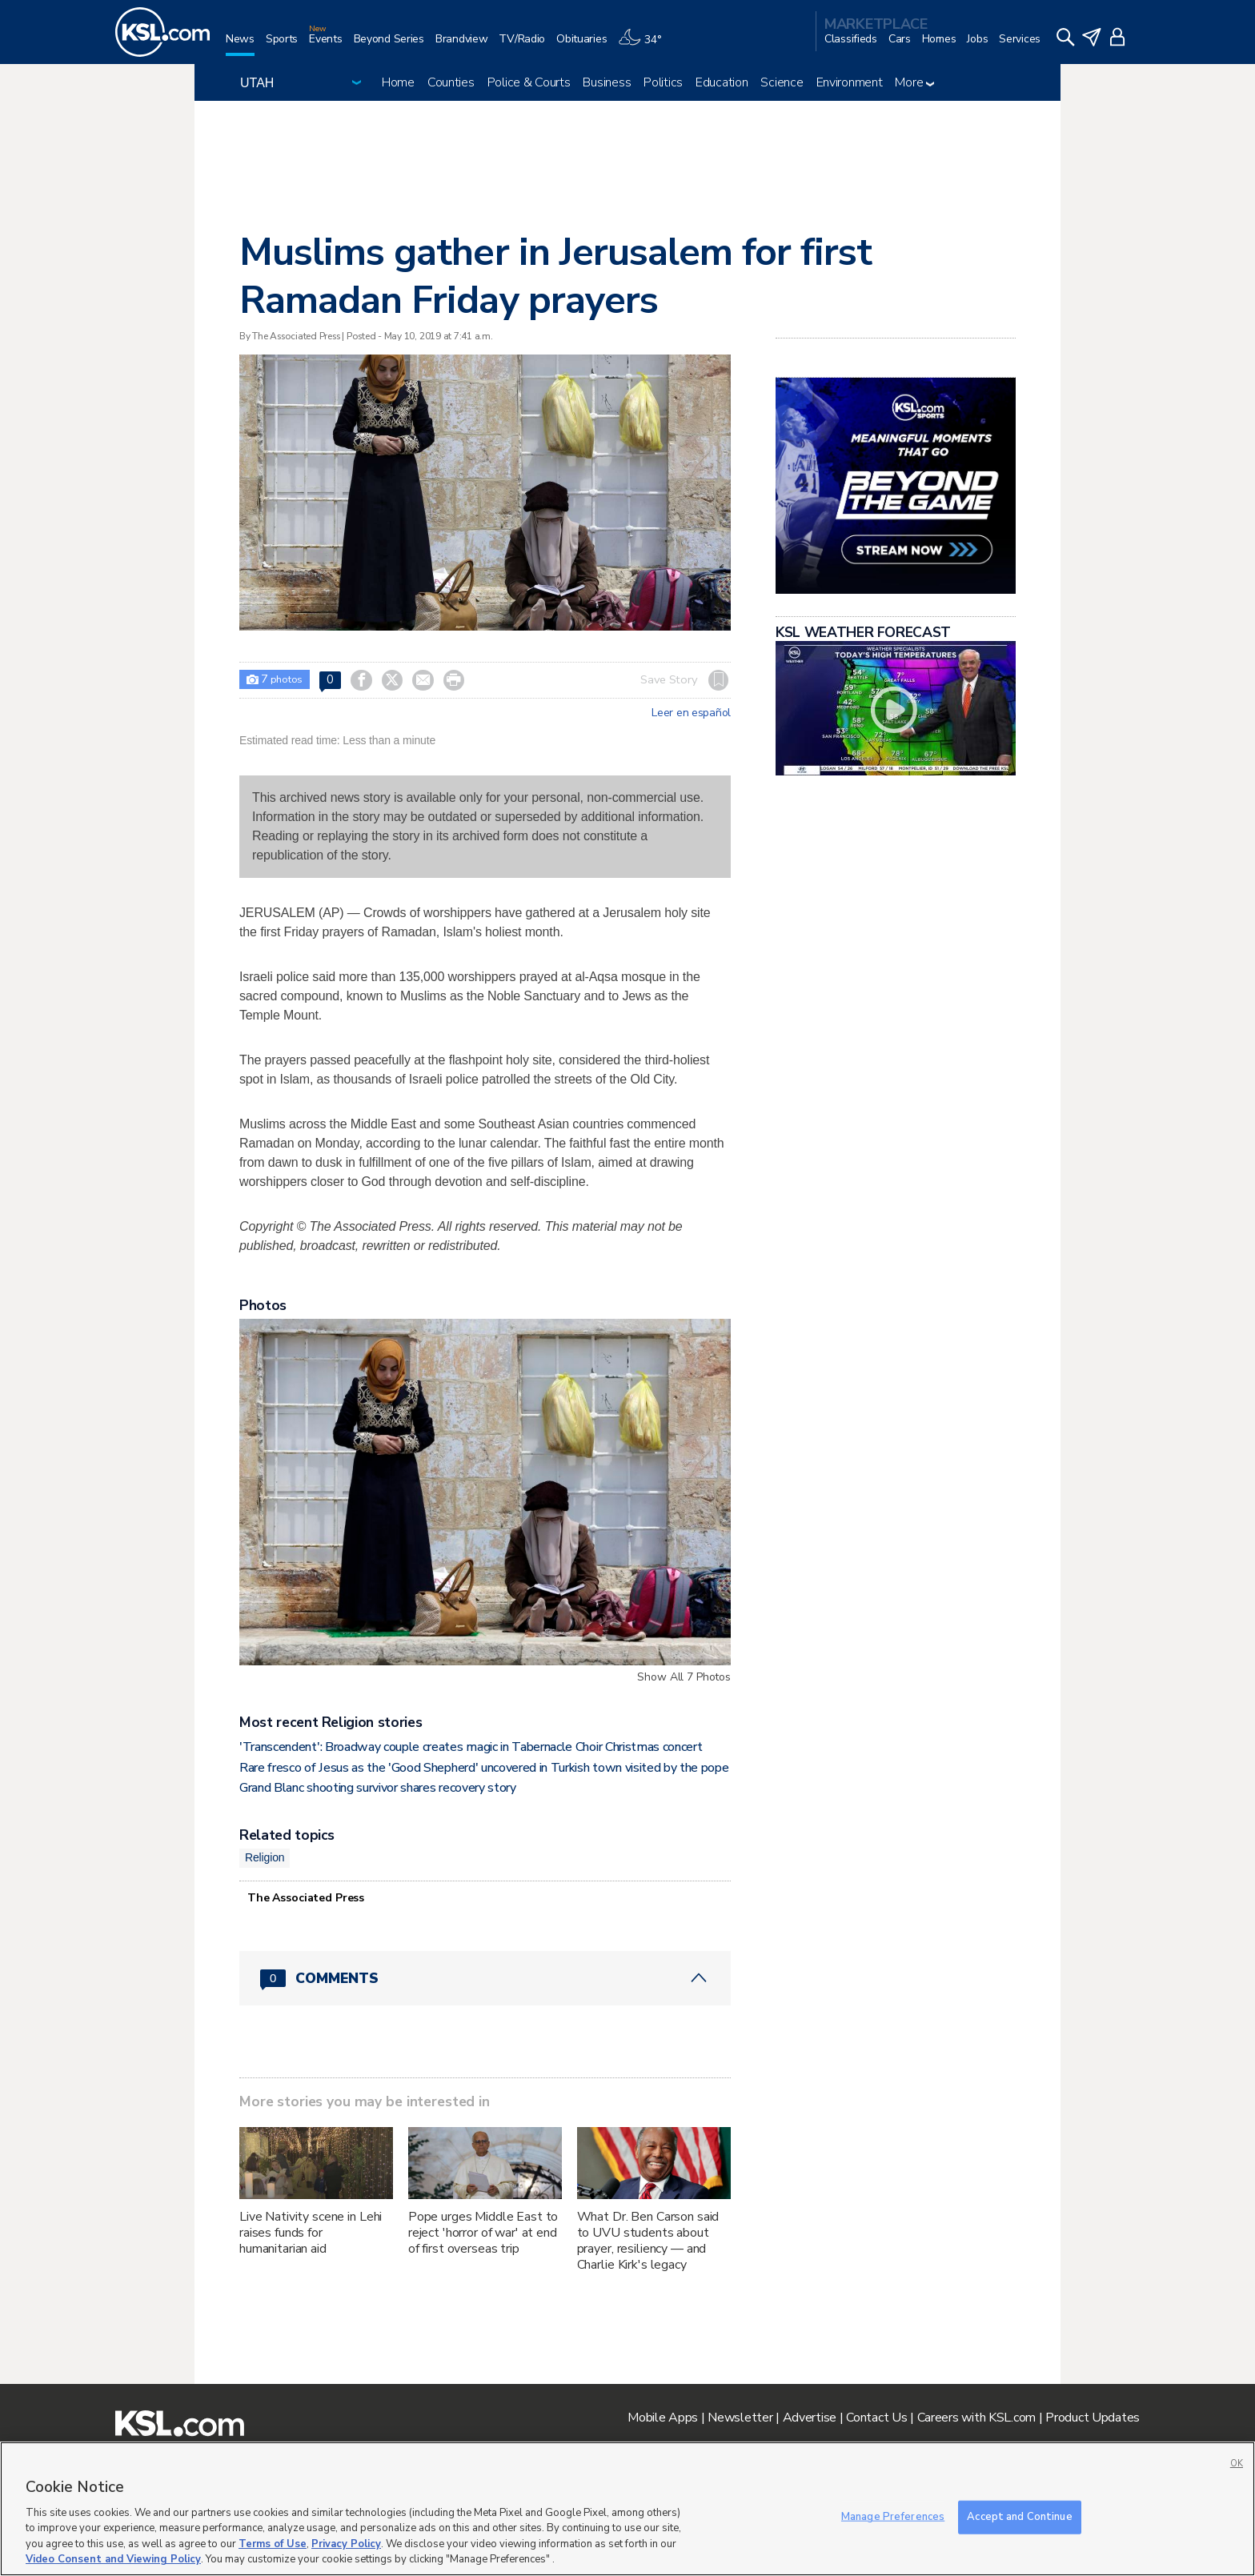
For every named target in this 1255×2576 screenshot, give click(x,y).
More (914, 82)
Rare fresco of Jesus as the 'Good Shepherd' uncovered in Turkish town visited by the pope (484, 1768)
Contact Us (876, 2417)
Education (722, 82)
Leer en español (691, 713)
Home (398, 82)
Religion (264, 1857)
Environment (849, 82)
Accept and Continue (1019, 2517)
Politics (663, 82)
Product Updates (1092, 2417)
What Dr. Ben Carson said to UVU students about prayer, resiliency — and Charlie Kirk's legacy (648, 2241)
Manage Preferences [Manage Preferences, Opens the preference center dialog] (892, 2517)
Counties (451, 82)
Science (781, 82)
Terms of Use (273, 2544)
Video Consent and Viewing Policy (113, 2559)
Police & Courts (529, 82)
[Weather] (645, 45)
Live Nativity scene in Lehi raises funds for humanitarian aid (310, 2233)
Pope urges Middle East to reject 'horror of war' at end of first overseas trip (483, 2233)
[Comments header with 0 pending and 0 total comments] (485, 1978)
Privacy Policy (346, 2544)
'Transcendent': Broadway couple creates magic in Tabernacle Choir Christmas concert (470, 1747)
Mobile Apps (663, 2417)
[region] (627, 2509)
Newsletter (740, 2417)
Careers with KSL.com (976, 2417)
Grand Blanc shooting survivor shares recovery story (377, 1788)
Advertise (809, 2417)
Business (607, 82)
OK (1236, 2464)
